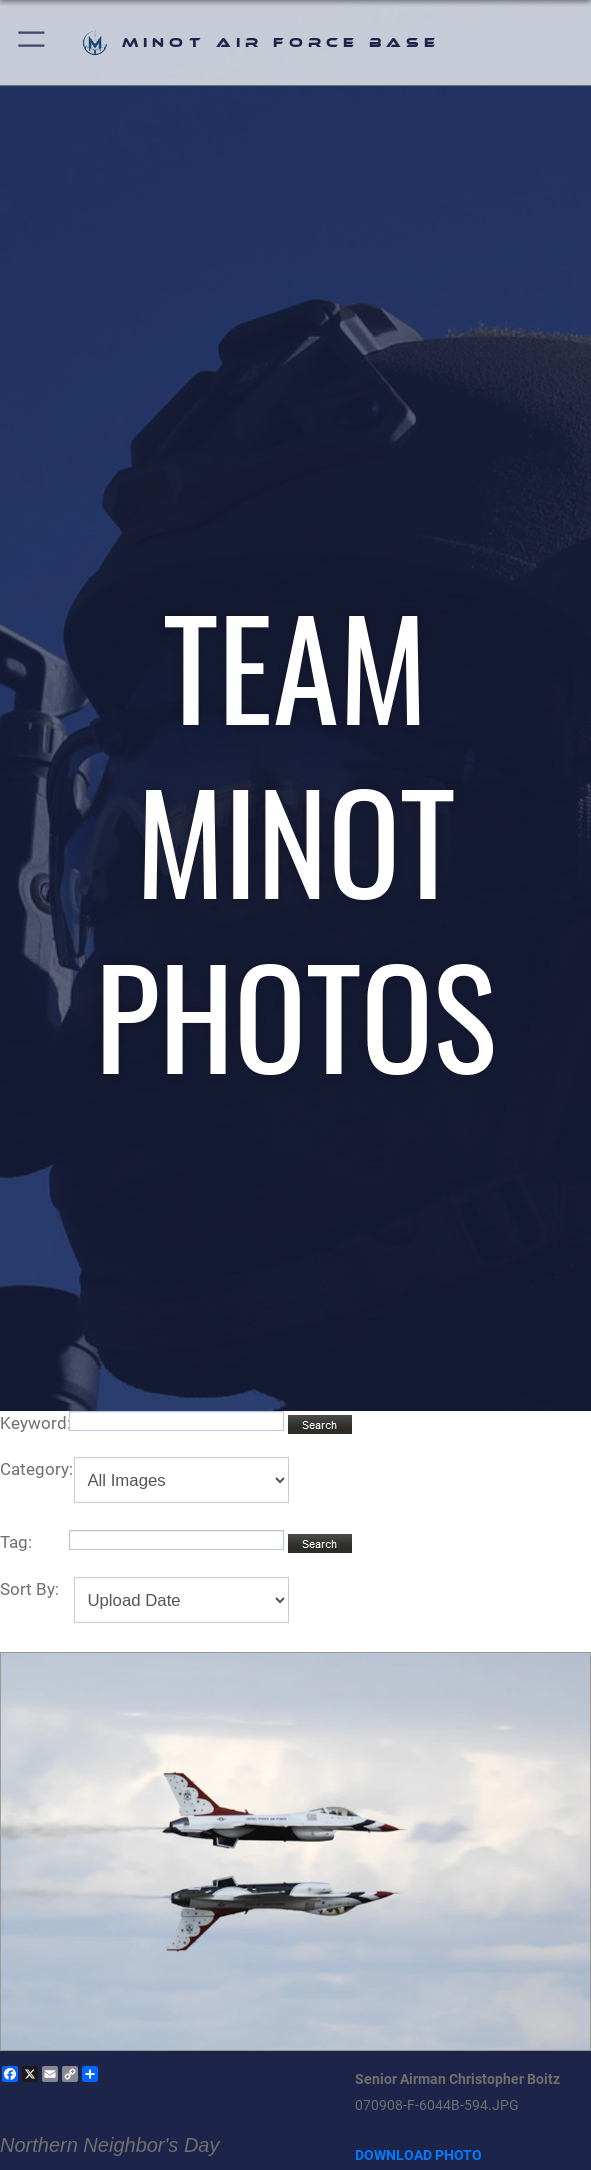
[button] (32, 42)
